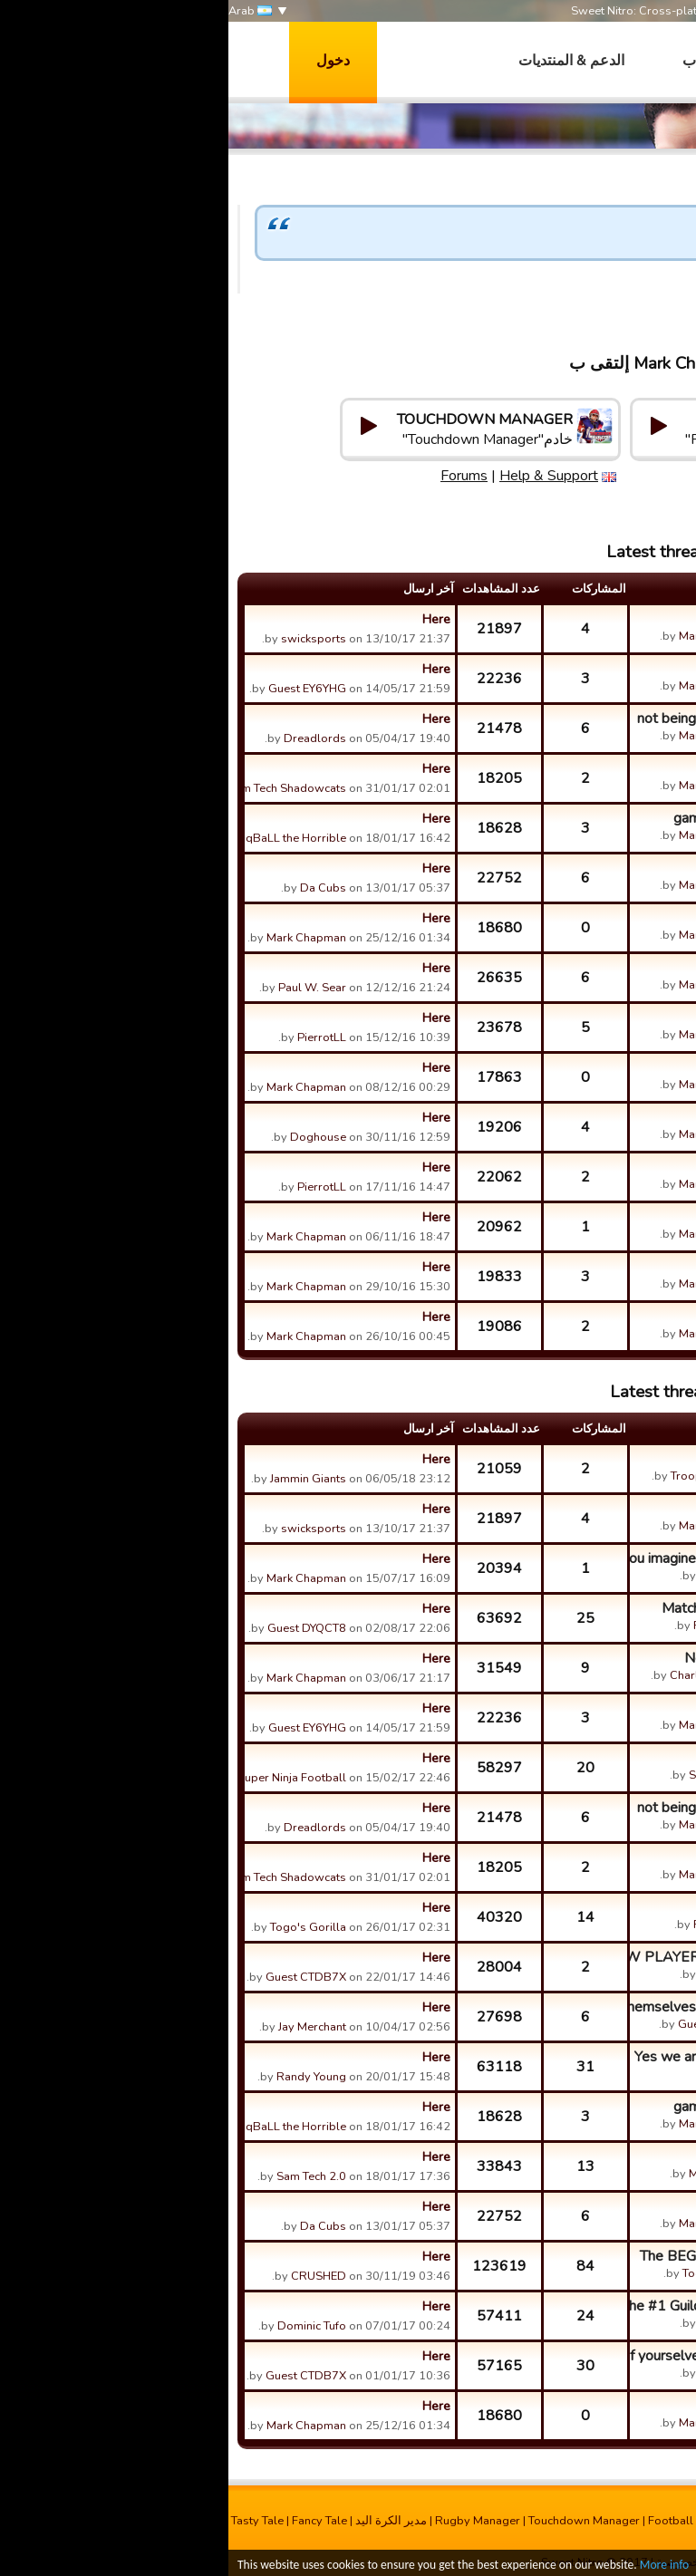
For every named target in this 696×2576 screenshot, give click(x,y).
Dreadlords (86, 738)
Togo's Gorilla (80, 1927)
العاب (471, 61)
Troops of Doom (486, 1476)
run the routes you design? (551, 2156)
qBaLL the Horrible (67, 838)
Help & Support (610, 476)
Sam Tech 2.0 (495, 1775)
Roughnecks (497, 1625)
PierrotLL (93, 1037)
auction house (591, 668)
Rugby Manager (249, 2521)
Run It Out (502, 2537)
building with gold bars (563, 1167)
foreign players (587, 1117)
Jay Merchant (84, 2027)
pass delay (600, 1217)
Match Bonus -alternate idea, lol (533, 1608)
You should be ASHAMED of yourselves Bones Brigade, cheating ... (520, 2355)
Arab (22, 11)
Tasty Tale (29, 2521)
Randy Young (83, 2077)
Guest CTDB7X (77, 1977)
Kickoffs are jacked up (566, 1907)
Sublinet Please (584, 1757)
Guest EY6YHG (79, 688)
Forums (525, 476)
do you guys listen (577, 967)
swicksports (85, 639)
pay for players (587, 768)
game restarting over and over (539, 818)
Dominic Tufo (83, 2326)
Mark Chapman (640, 302)
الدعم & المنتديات (343, 61)
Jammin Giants (80, 1479)
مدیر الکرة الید (162, 2521)
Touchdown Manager (355, 2521)
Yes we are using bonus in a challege (520, 2056)
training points (590, 1017)
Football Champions (474, 2521)
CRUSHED (90, 2276)
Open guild (600, 1458)
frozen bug (601, 1316)
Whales (509, 2074)
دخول (104, 61)
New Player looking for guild (545, 1658)
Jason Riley (500, 1576)
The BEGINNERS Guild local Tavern (522, 2256)
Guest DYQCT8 (78, 1628)
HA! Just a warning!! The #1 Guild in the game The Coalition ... (520, 2306)
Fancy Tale (91, 2521)
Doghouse (90, 1137)
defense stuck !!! (584, 1266)
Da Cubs (95, 888)
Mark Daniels (495, 2174)
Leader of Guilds (582, 918)
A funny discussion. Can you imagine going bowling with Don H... (520, 1558)
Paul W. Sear (84, 987)
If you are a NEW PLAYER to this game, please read (520, 1957)
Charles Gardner (485, 1675)
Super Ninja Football (63, 1778)
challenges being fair (570, 868)
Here (208, 619)
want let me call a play (563, 619)
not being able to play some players (521, 718)
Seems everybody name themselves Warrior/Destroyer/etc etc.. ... (520, 2007)
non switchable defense (559, 1067)
